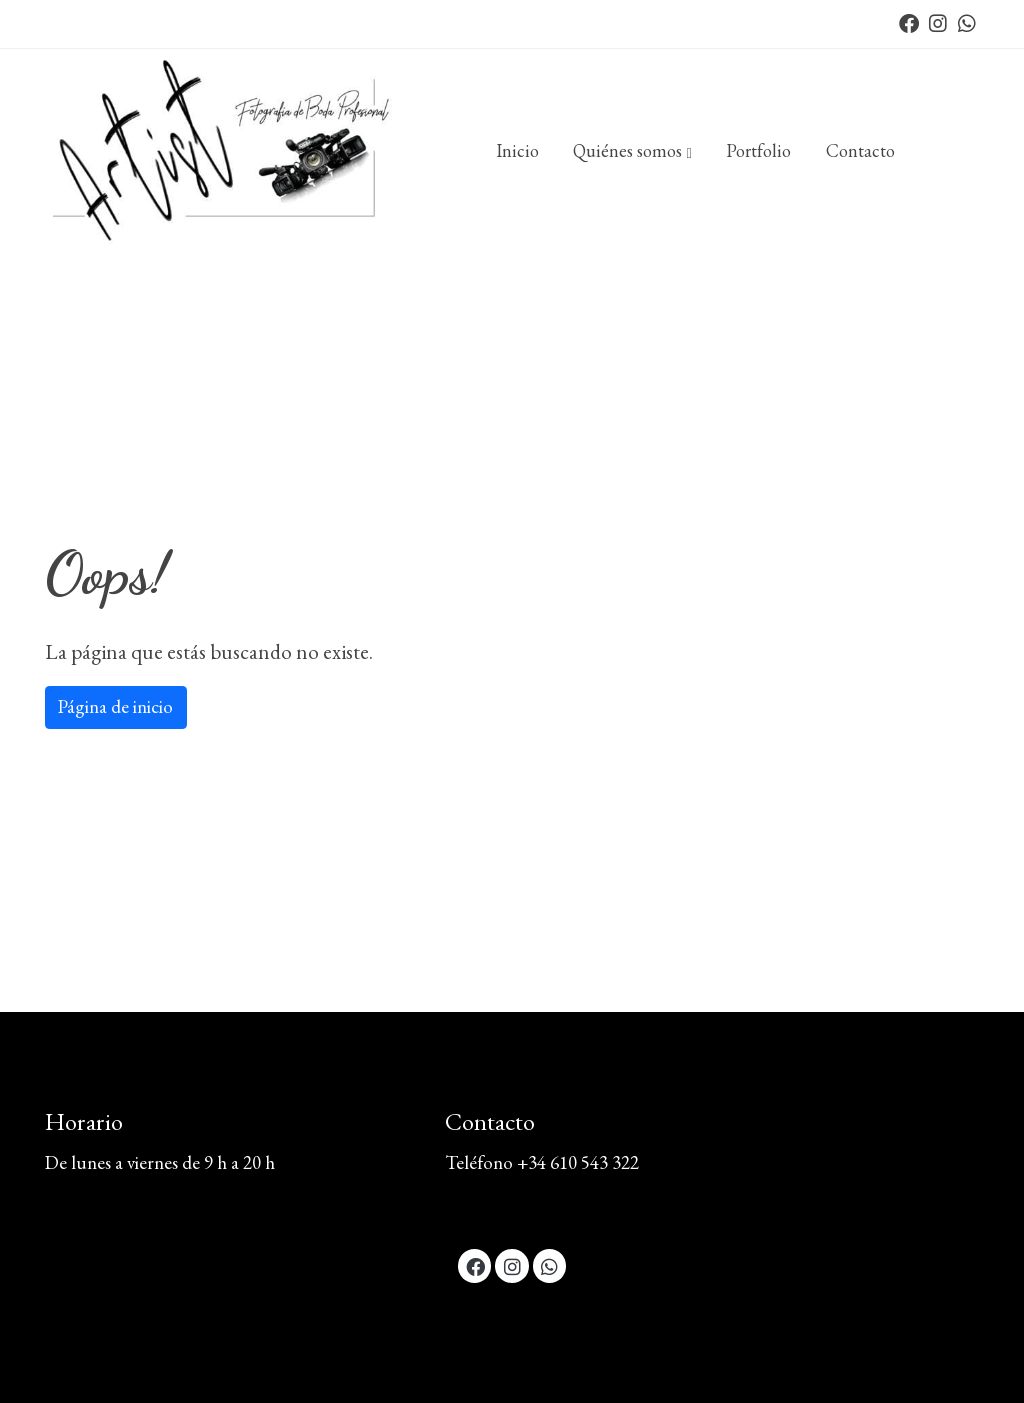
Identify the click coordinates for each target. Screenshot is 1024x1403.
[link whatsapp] (967, 22)
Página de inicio (115, 706)
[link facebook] (909, 22)
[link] (228, 152)
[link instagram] (938, 22)
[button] (633, 151)
